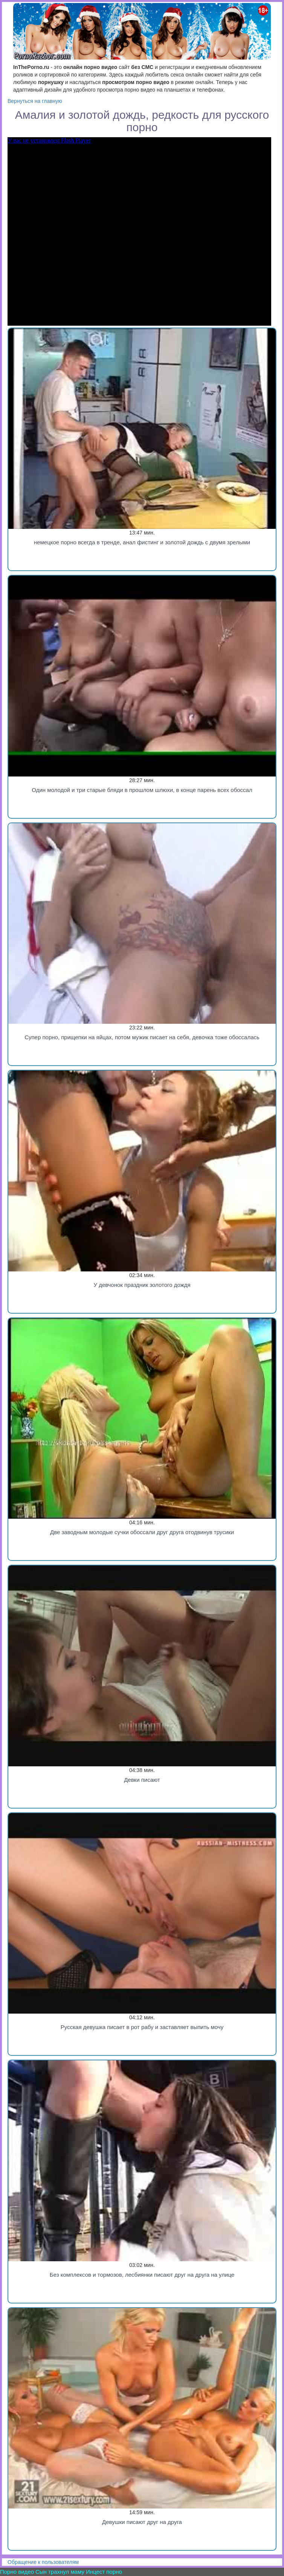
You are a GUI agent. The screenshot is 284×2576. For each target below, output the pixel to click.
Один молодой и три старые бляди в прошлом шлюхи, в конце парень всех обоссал (142, 790)
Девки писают (142, 1780)
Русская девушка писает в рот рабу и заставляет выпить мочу (142, 2027)
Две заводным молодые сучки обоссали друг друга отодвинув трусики (142, 1532)
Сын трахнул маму (59, 2571)
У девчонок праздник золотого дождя (141, 1285)
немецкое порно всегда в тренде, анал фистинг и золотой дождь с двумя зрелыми (142, 542)
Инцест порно (104, 2571)
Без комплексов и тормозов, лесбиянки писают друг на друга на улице (142, 2274)
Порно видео (17, 2571)
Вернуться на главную (35, 101)
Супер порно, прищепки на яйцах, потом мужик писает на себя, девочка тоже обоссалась (142, 1037)
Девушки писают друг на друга (142, 2522)
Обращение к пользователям (43, 2562)
